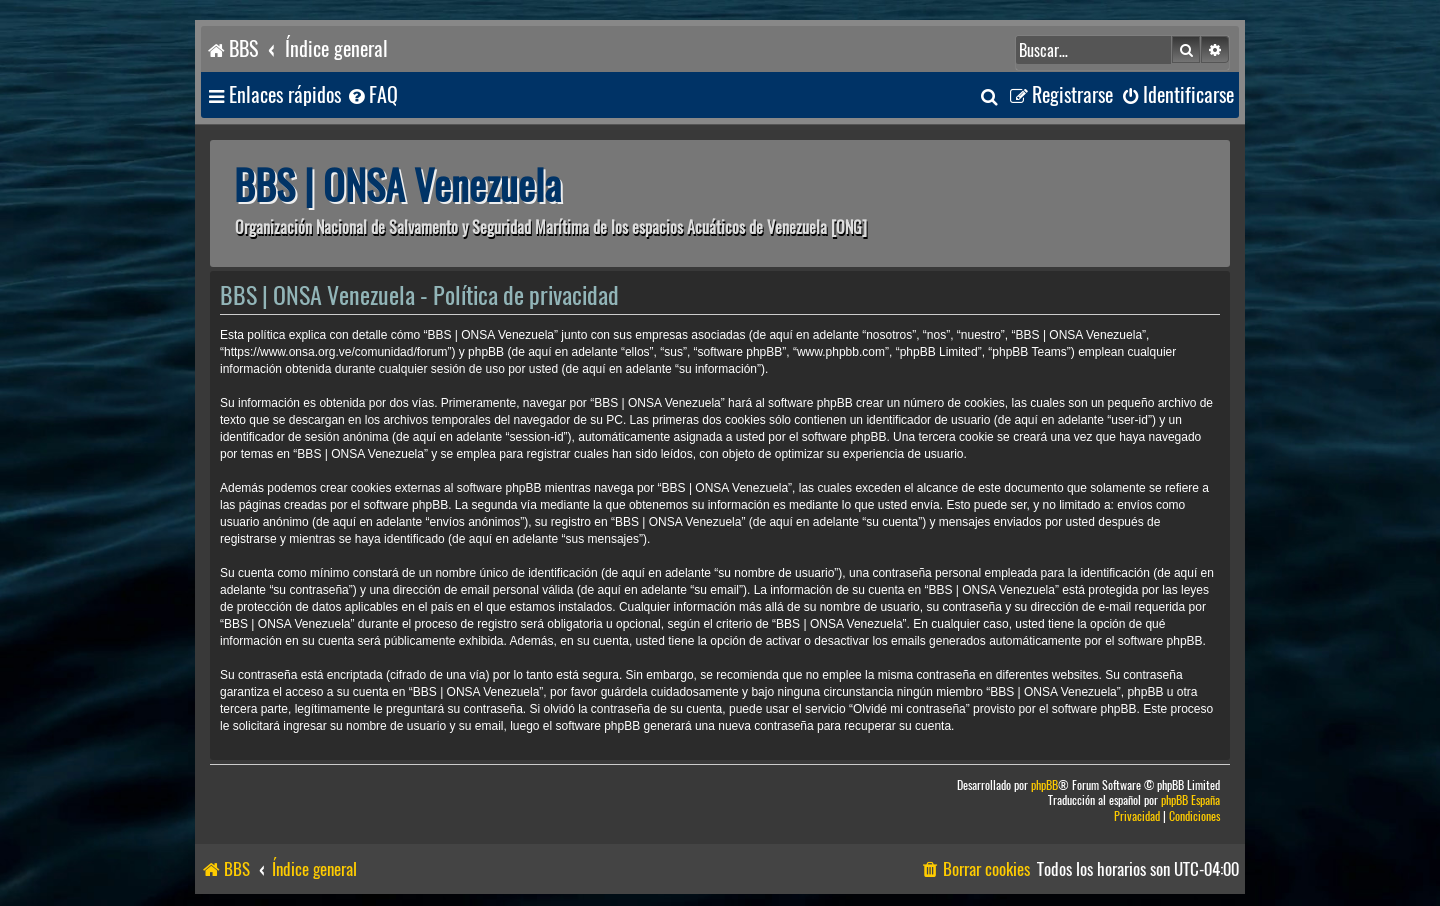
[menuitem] (372, 95)
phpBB (1044, 785)
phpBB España (1190, 800)
